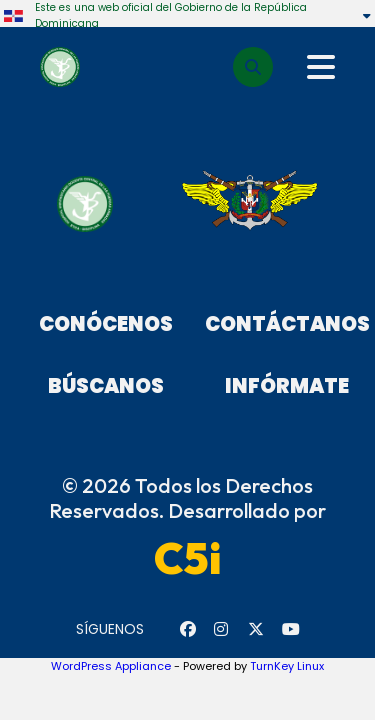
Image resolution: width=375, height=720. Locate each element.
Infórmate (287, 386)
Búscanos (106, 386)
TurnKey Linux (287, 666)
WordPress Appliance (111, 666)
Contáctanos (287, 324)
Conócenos (106, 324)
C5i (188, 558)
